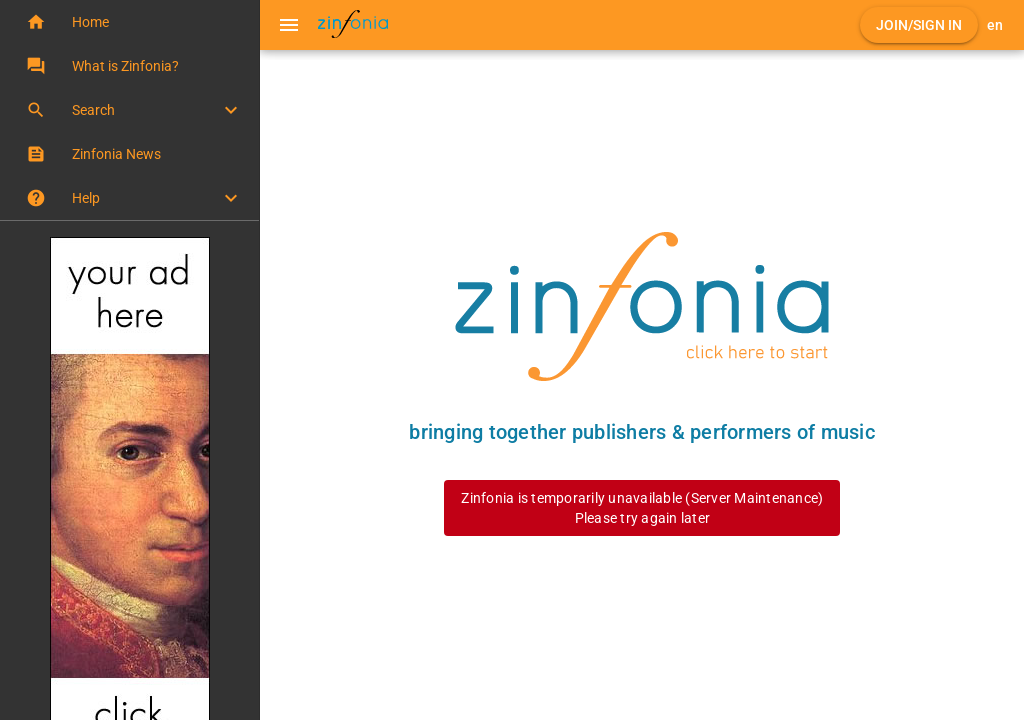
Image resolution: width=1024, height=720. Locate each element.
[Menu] (289, 25)
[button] (129, 22)
